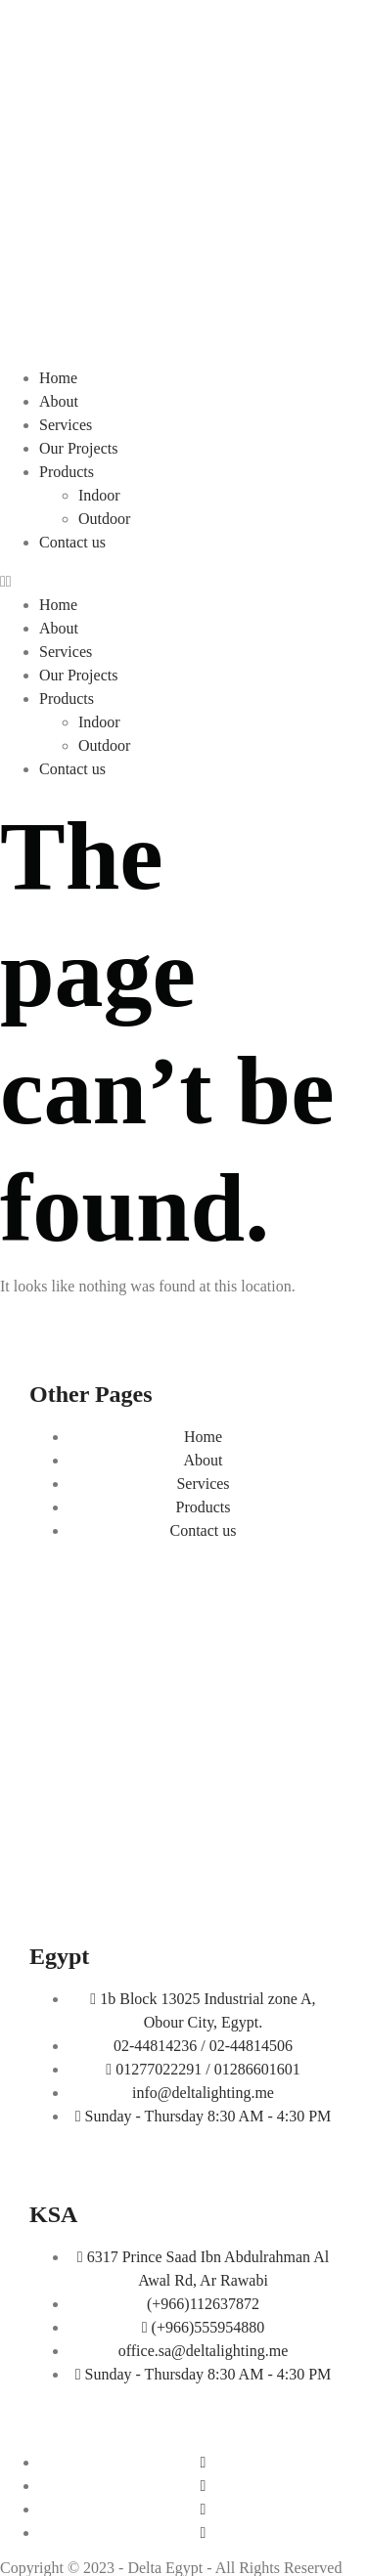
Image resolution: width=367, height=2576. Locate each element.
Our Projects (78, 448)
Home (58, 378)
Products (66, 471)
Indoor (99, 495)
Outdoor (104, 518)
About (58, 401)
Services (65, 424)
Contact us (72, 542)
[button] (183, 581)
